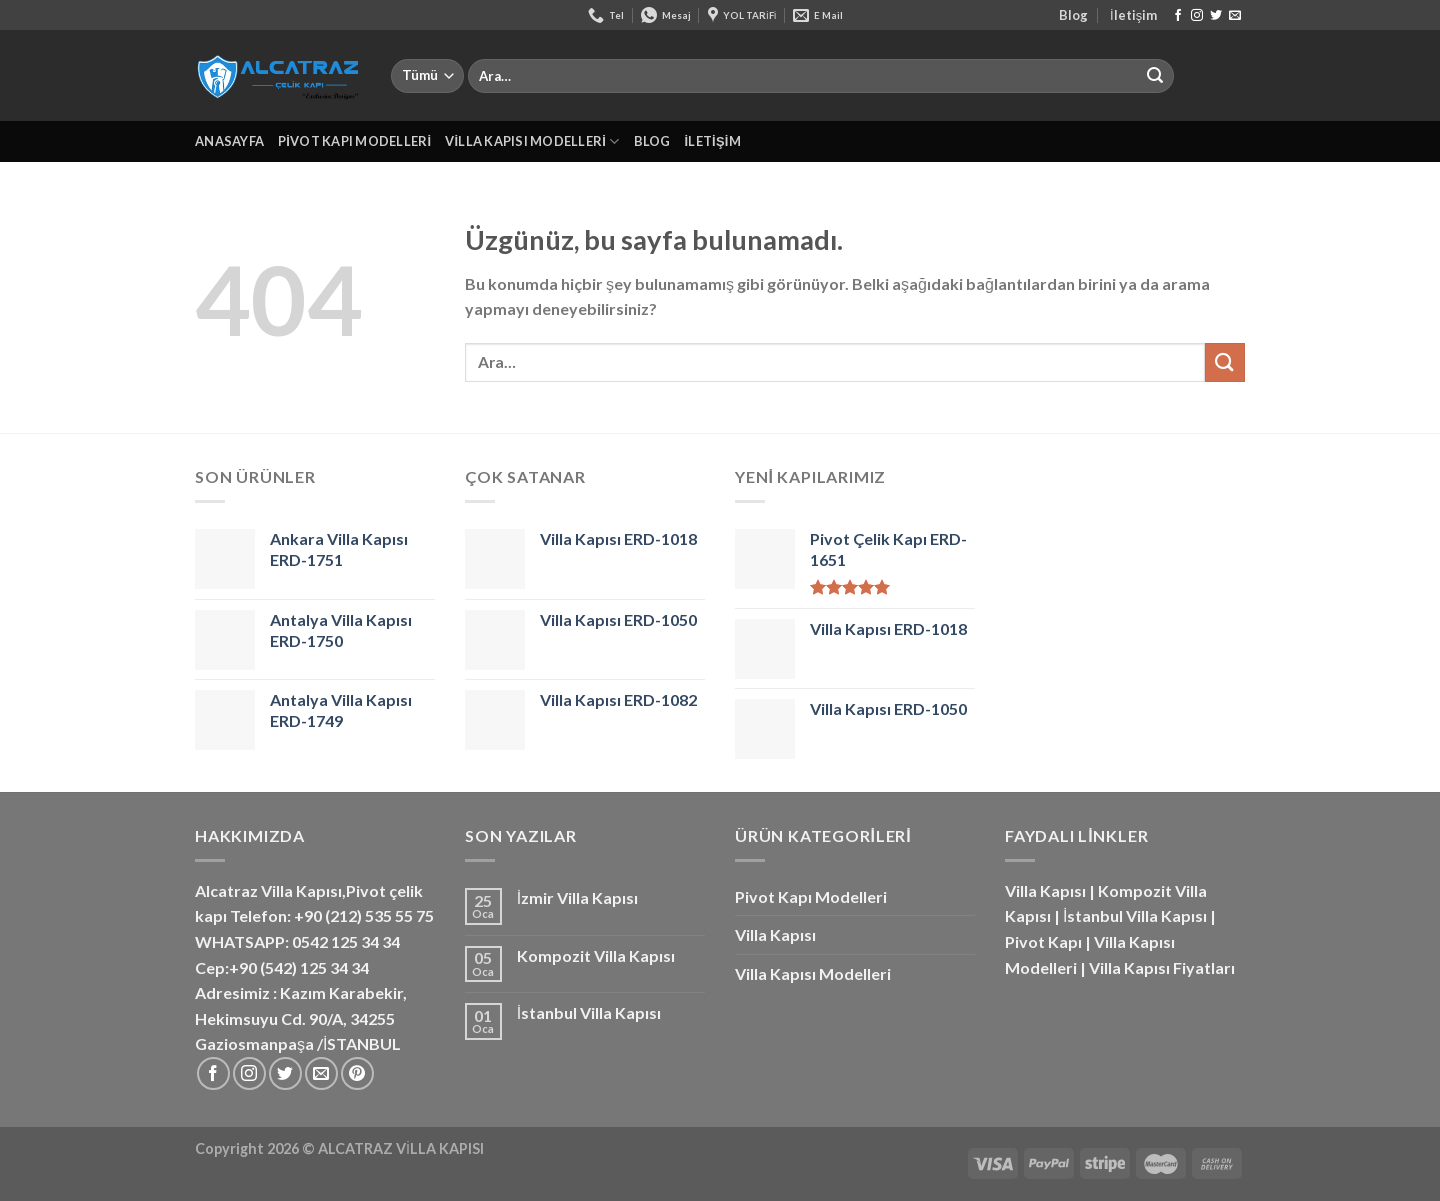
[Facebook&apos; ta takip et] (1178, 16)
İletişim (1133, 15)
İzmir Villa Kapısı (577, 897)
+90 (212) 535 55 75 (364, 915)
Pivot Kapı (1043, 941)
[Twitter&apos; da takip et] (1216, 16)
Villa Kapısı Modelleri (532, 141)
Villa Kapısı (775, 934)
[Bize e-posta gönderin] (1235, 16)
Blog (1073, 15)
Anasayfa (229, 141)
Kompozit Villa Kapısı (596, 955)
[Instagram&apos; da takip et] (1197, 16)
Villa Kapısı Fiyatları (1162, 967)
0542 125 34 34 (346, 941)
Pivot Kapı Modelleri (354, 141)
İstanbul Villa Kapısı (589, 1012)
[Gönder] (1155, 76)
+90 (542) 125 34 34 (299, 967)
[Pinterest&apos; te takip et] (357, 1073)
